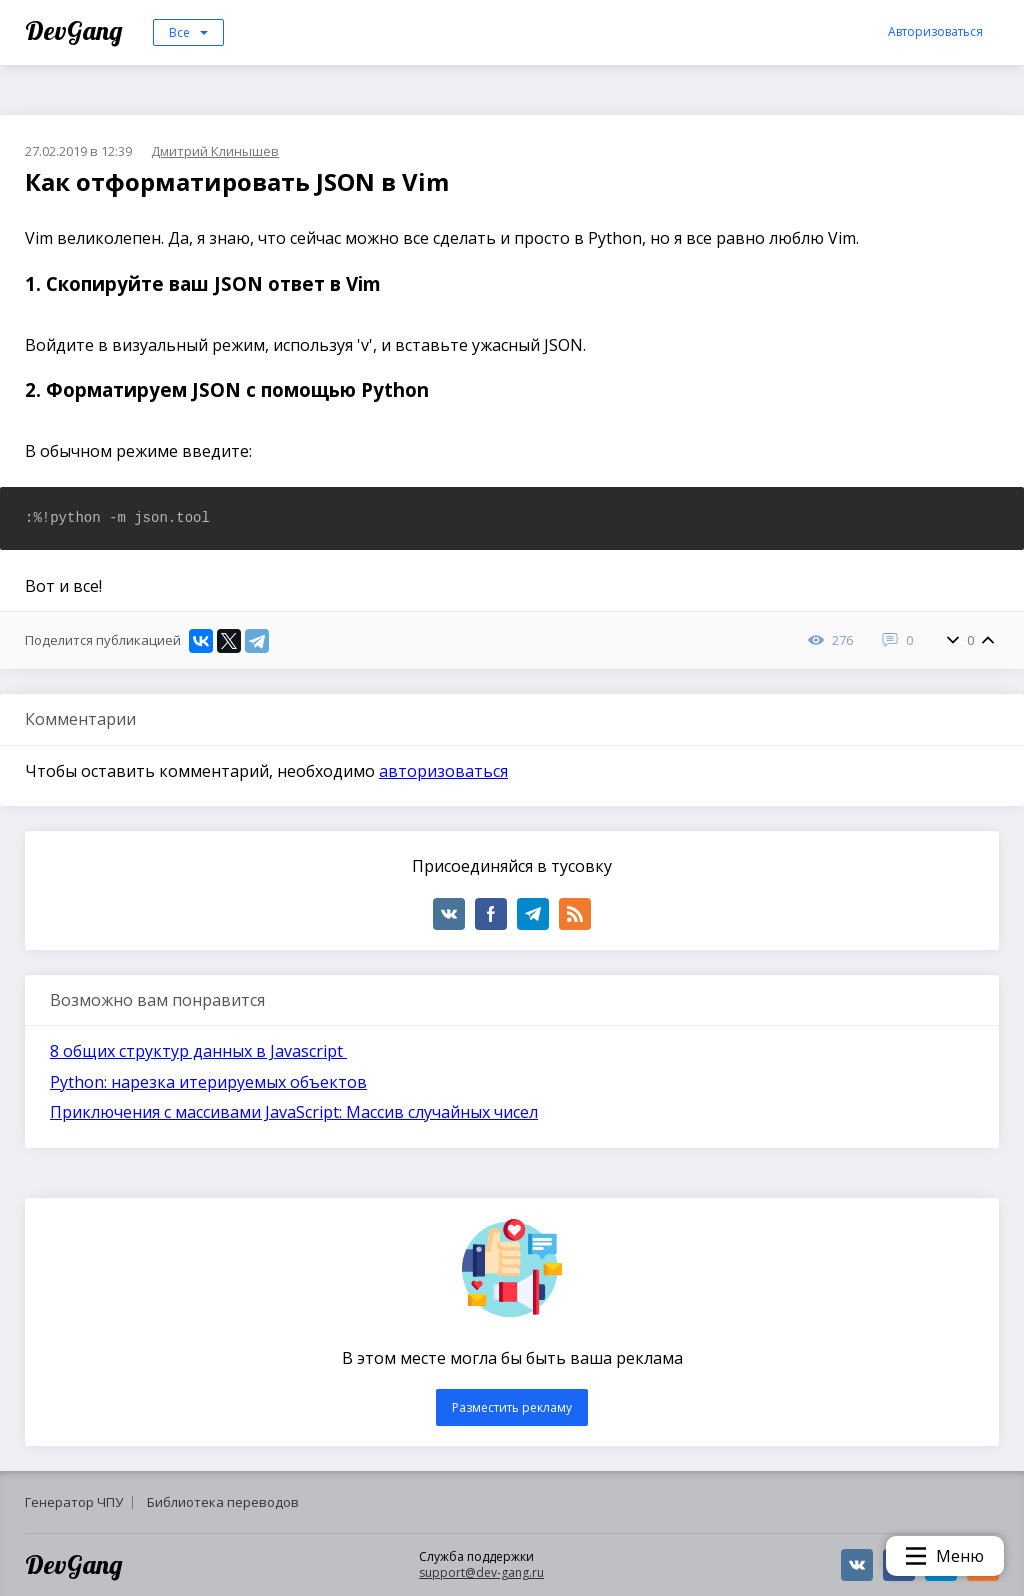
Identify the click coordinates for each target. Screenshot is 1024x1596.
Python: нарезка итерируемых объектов (208, 1082)
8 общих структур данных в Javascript (198, 1051)
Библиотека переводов (223, 1502)
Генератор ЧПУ (74, 1502)
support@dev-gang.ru (481, 1572)
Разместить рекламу (512, 1407)
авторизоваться (443, 771)
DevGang (76, 30)
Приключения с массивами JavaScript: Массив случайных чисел (294, 1112)
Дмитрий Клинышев (215, 151)
